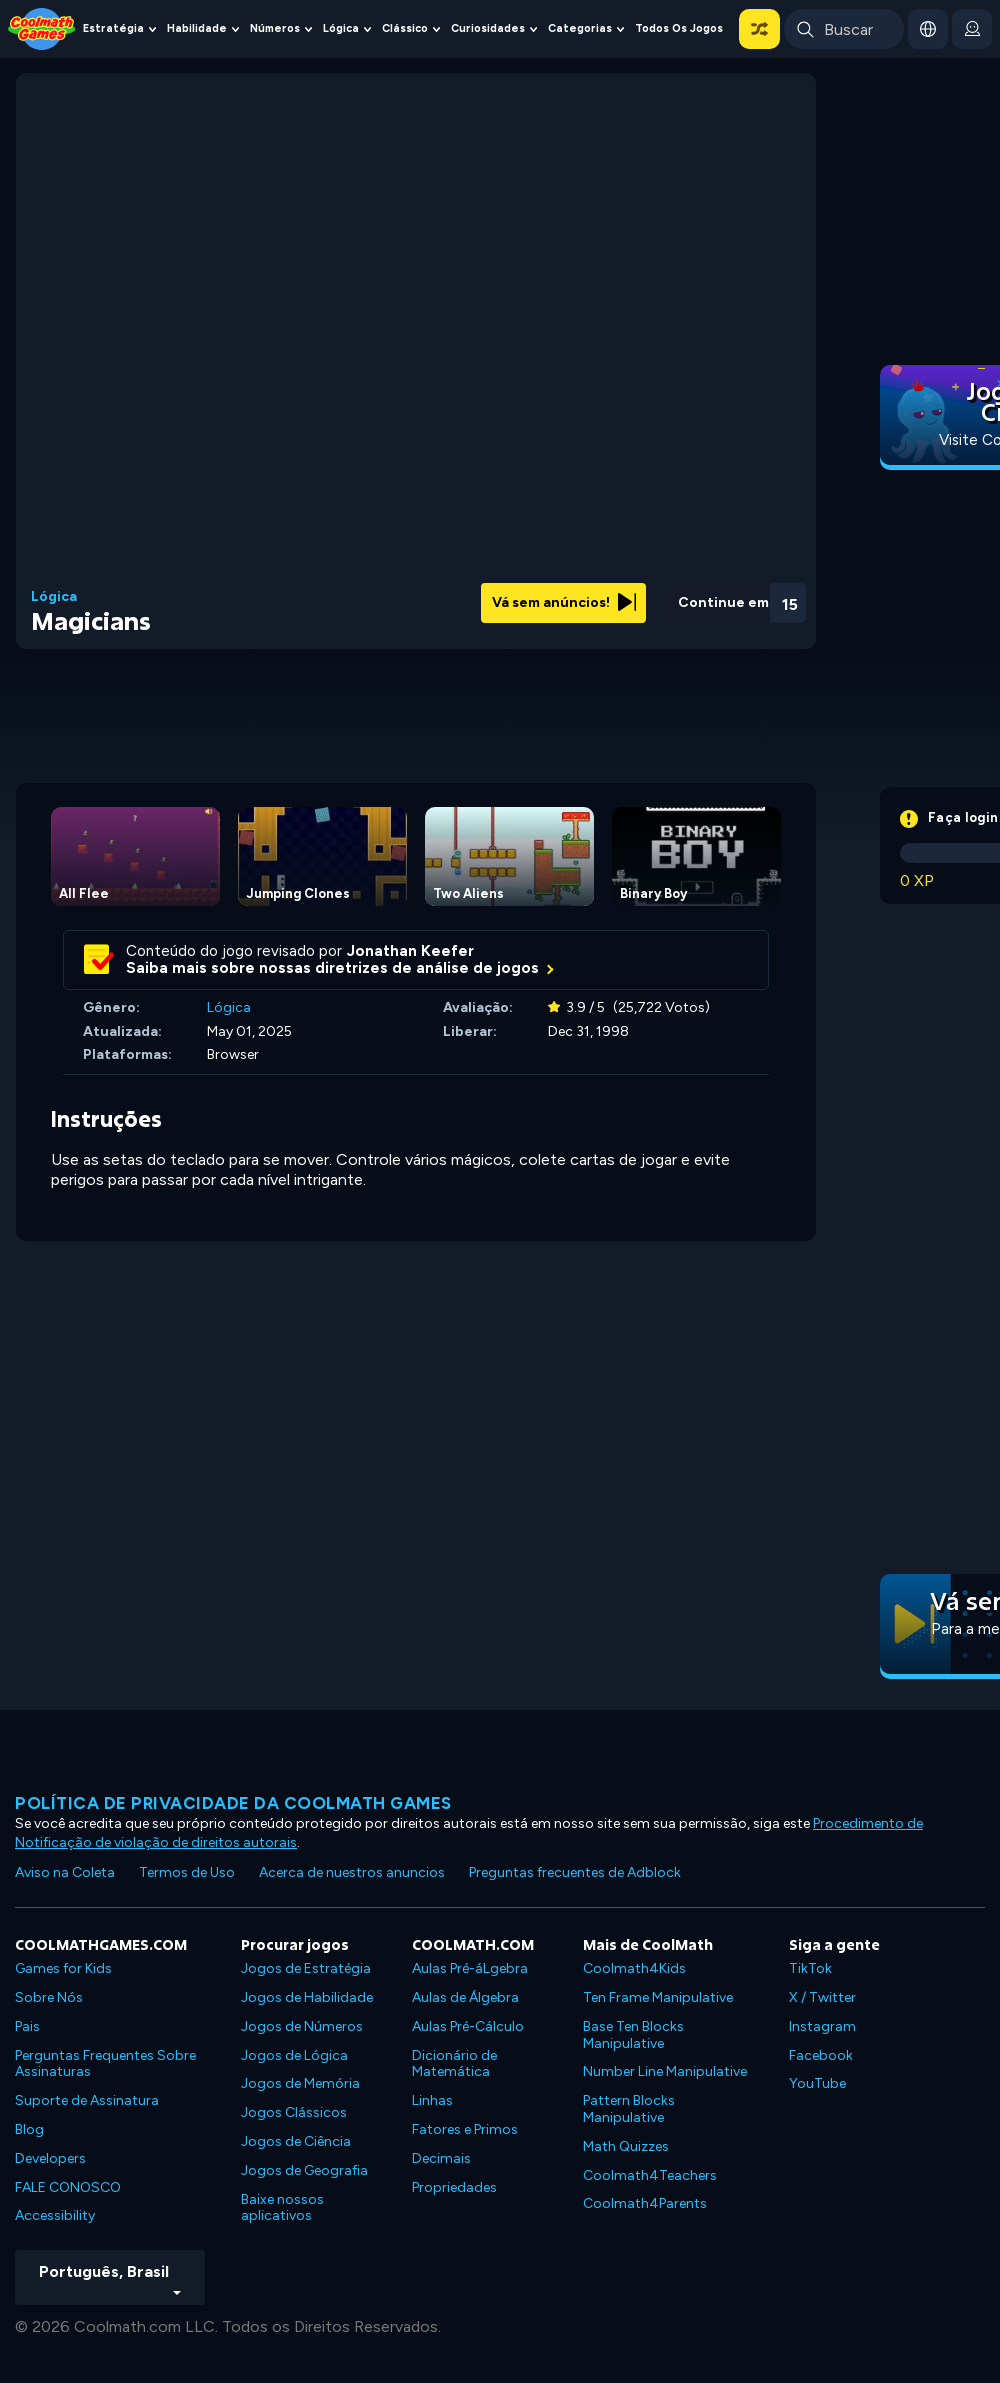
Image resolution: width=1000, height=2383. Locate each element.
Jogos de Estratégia (306, 1968)
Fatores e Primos (465, 2129)
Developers (50, 2158)
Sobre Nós (49, 1997)
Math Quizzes (626, 2146)
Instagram (822, 2026)
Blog (29, 2129)
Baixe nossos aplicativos (282, 2208)
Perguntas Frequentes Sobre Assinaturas (105, 2064)
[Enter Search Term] (844, 29)
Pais (27, 2026)
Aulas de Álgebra (465, 1997)
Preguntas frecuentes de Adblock (575, 1872)
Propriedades (454, 2187)
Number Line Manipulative (665, 2071)
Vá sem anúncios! (564, 602)
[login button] (972, 29)
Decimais (441, 2158)
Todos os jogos (679, 28)
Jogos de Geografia (304, 2170)
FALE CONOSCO (68, 2187)
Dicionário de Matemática (454, 2064)
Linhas (432, 2100)
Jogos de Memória (300, 2083)
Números (275, 28)
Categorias (580, 28)
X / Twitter (822, 1997)
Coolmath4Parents (645, 2203)
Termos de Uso (187, 1872)
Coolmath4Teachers (650, 2175)
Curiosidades (488, 28)
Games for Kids (63, 1968)
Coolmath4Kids (634, 1968)
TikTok (810, 1968)
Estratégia (113, 28)
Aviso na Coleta (65, 1872)
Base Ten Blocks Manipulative (633, 2035)
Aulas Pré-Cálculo (468, 2026)
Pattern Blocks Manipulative (629, 2109)
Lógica (341, 28)
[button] (759, 29)
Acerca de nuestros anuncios (352, 1872)
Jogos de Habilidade (307, 1997)
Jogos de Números (302, 2026)
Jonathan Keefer (410, 951)
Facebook (821, 2055)
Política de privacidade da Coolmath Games (233, 1803)
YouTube (817, 2083)
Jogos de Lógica (294, 2055)
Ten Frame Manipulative (658, 1997)
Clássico (405, 28)
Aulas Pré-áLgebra (470, 1968)
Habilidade (197, 28)
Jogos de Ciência (296, 2141)
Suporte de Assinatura (87, 2100)
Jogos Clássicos (294, 2112)
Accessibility (55, 2215)
